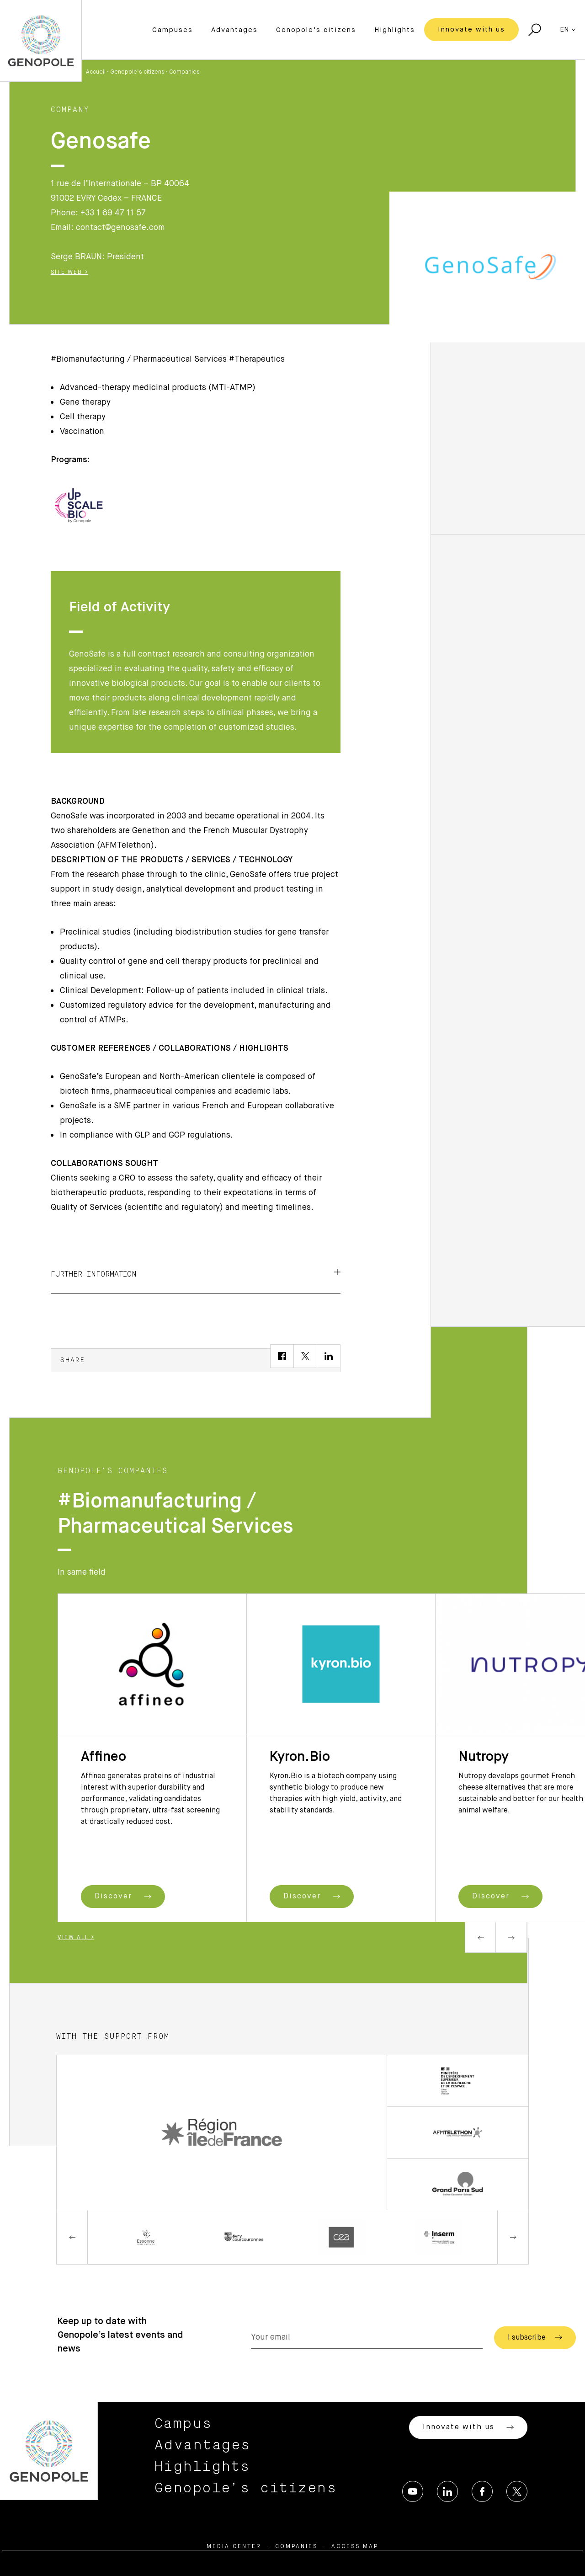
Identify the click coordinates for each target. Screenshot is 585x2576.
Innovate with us (471, 29)
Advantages (234, 30)
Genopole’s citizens (316, 30)
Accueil (96, 72)
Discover (123, 1896)
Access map (354, 2546)
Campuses (172, 30)
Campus (183, 2424)
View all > (76, 1937)
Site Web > (69, 272)
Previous (480, 1937)
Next (511, 1937)
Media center (234, 2546)
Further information (195, 1273)
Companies (184, 72)
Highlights (394, 30)
